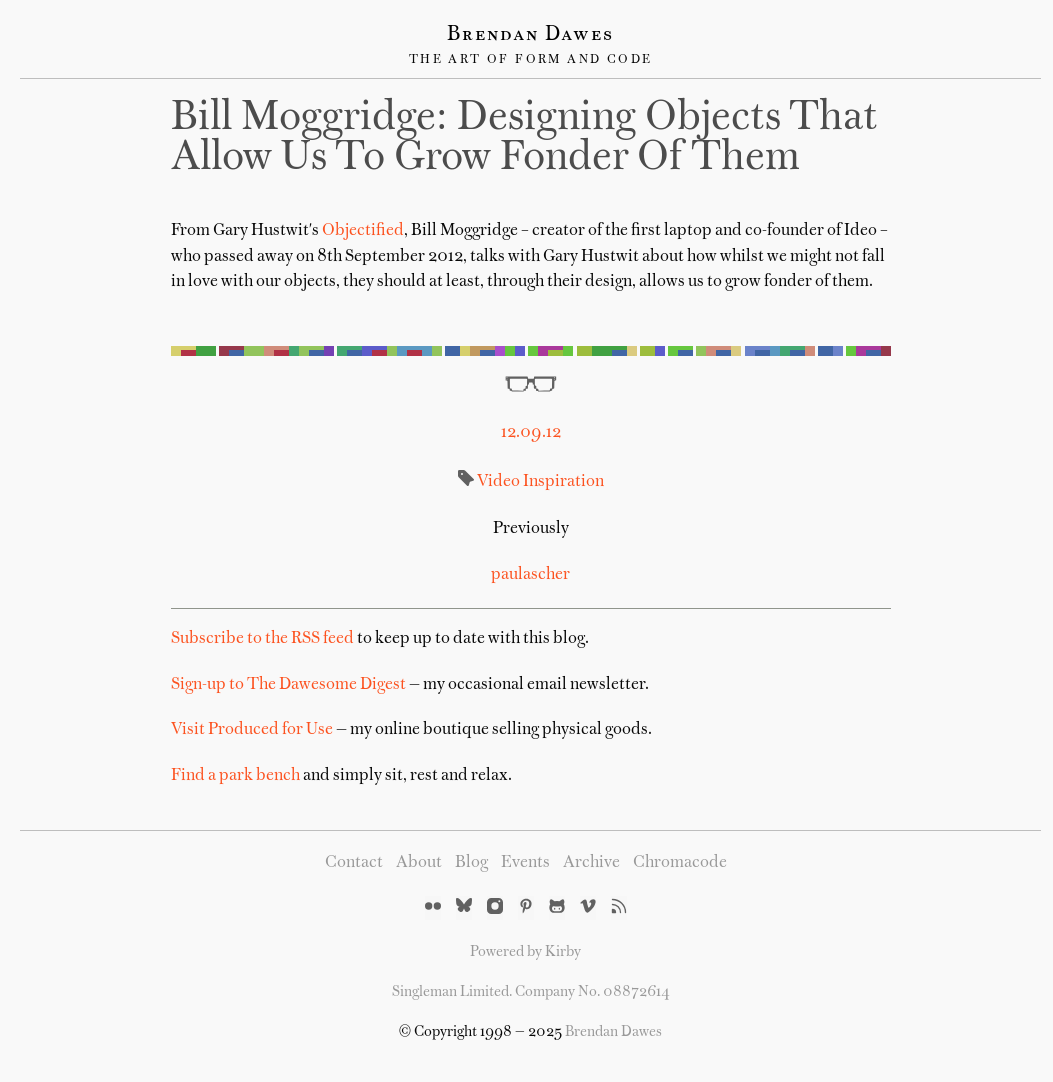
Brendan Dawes (530, 35)
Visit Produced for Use (252, 730)
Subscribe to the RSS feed (262, 639)
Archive (591, 863)
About (419, 863)
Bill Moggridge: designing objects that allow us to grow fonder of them (524, 139)
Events (525, 863)
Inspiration (562, 482)
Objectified (363, 231)
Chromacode (680, 863)
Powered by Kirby (525, 952)
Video (498, 482)
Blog (471, 863)
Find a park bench (235, 776)
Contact (354, 863)
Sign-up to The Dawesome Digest (288, 685)
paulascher (530, 575)
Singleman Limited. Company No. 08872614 (531, 992)
